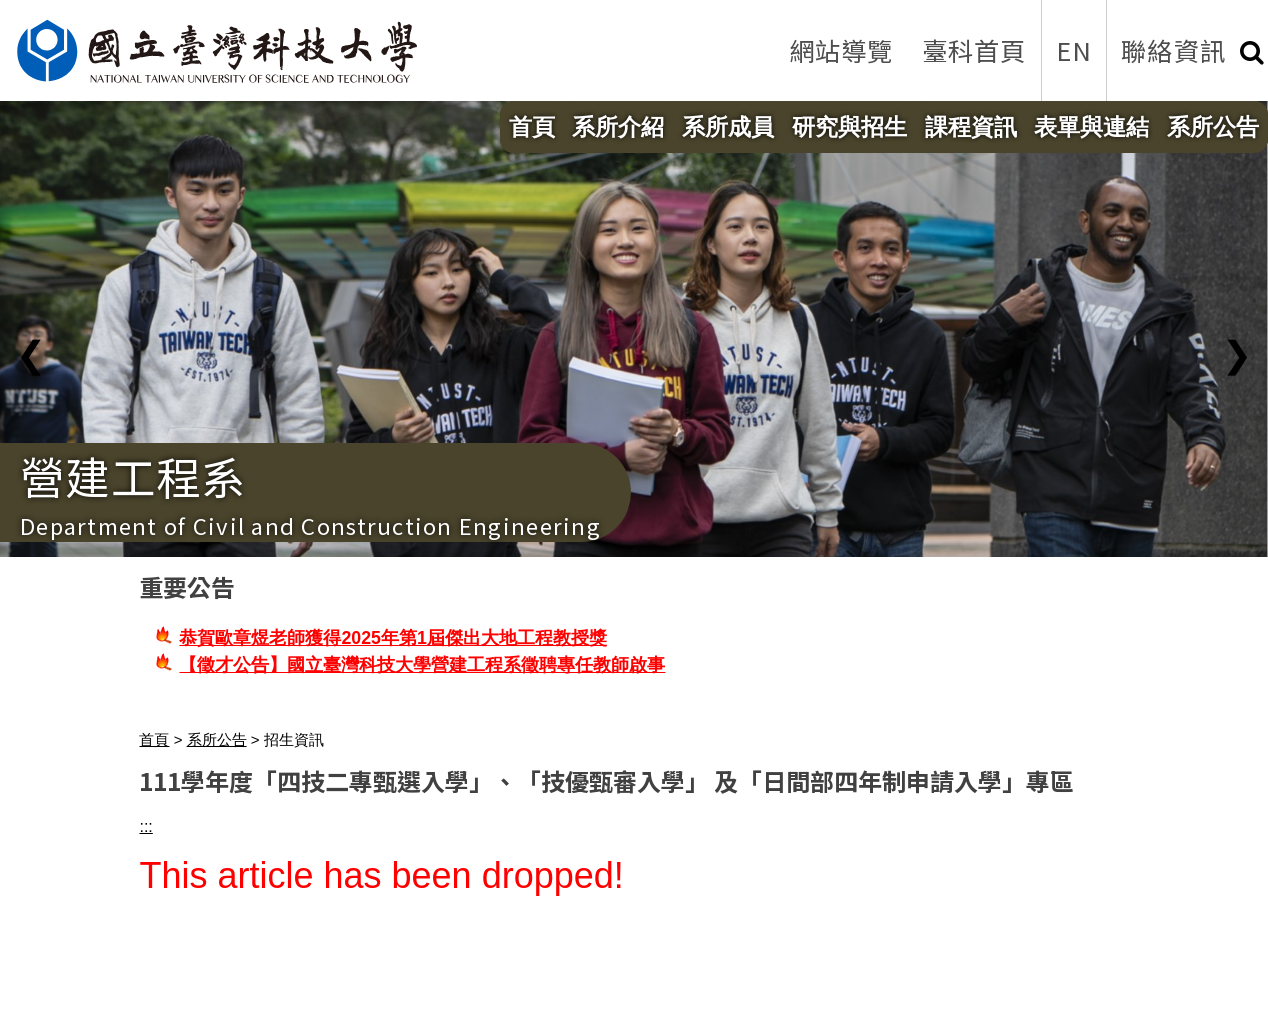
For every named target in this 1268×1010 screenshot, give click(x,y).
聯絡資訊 (1173, 50)
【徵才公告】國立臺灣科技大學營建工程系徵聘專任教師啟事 (422, 665)
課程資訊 (971, 127)
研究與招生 (849, 127)
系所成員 (728, 127)
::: (145, 826)
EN (1074, 50)
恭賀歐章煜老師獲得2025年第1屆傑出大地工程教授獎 (392, 638)
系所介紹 (618, 127)
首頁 (532, 127)
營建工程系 (133, 476)
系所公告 (1213, 127)
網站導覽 (841, 50)
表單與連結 (1091, 127)
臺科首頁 (974, 50)
